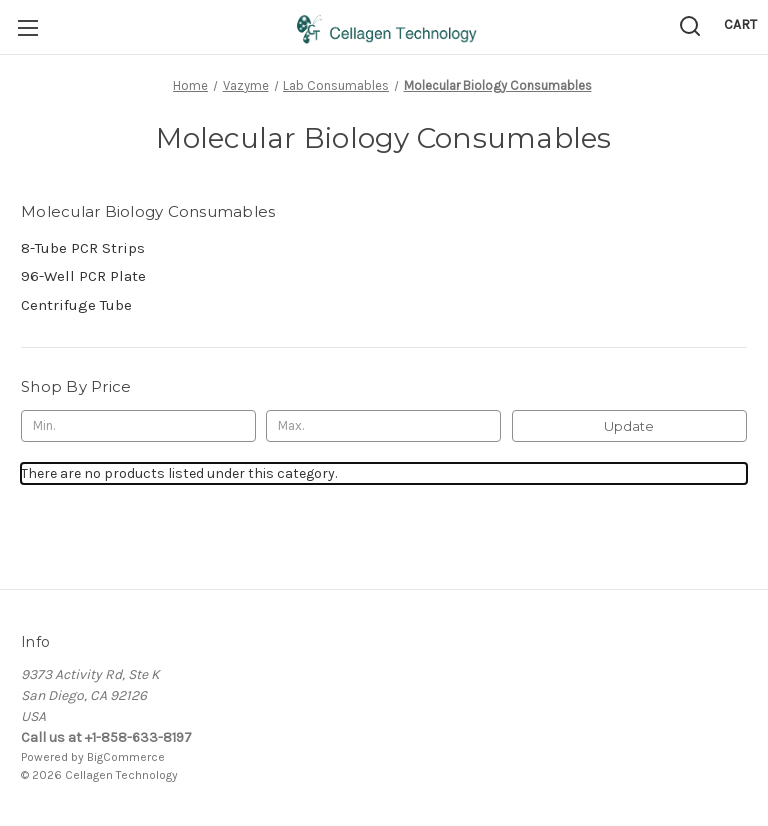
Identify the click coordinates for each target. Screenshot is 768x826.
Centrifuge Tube (76, 305)
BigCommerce (126, 757)
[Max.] (383, 426)
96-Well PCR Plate (83, 276)
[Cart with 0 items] (740, 24)
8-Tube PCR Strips (83, 248)
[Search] (690, 26)
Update (629, 426)
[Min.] (138, 426)
